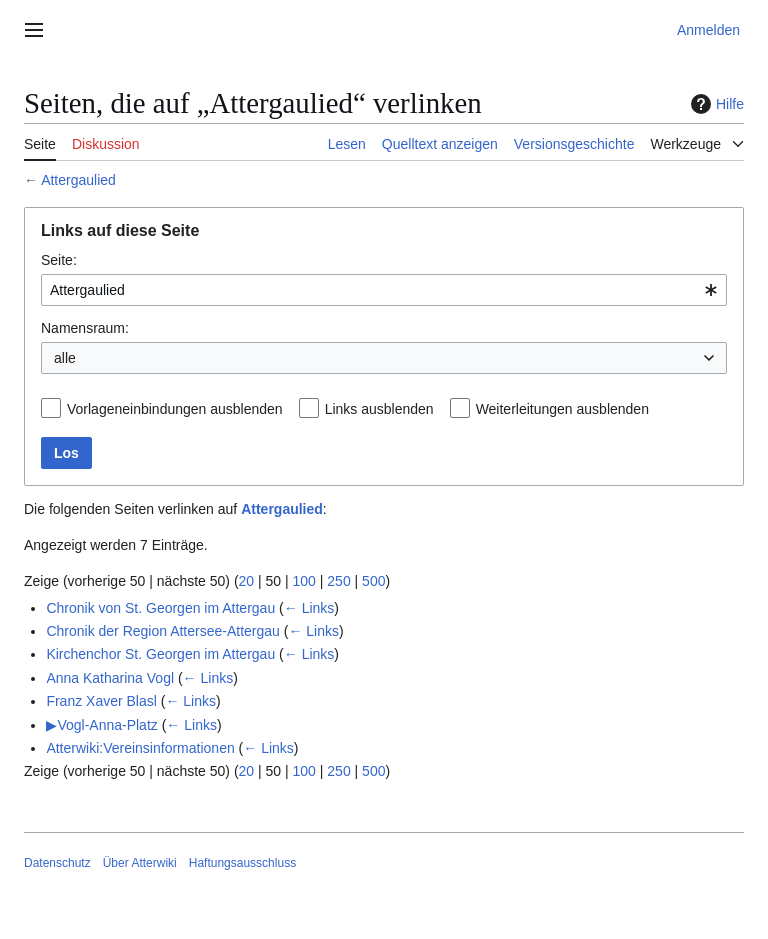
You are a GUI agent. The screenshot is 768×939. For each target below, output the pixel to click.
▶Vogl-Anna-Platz (101, 725)
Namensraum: (85, 328)
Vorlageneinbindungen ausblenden (175, 409)
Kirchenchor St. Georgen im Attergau (160, 654)
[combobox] (384, 290)
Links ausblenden (379, 409)
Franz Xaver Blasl (101, 701)
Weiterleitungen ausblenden (562, 409)
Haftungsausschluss (242, 863)
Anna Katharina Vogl (110, 678)
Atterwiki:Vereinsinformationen (140, 748)
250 (338, 581)
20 (247, 581)
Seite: (59, 260)
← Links (309, 608)
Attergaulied (78, 180)
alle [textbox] (65, 358)
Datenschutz (57, 863)
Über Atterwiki (140, 863)
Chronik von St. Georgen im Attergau (160, 608)
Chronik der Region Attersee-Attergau (162, 631)
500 (373, 581)
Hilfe (715, 104)
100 (304, 581)
